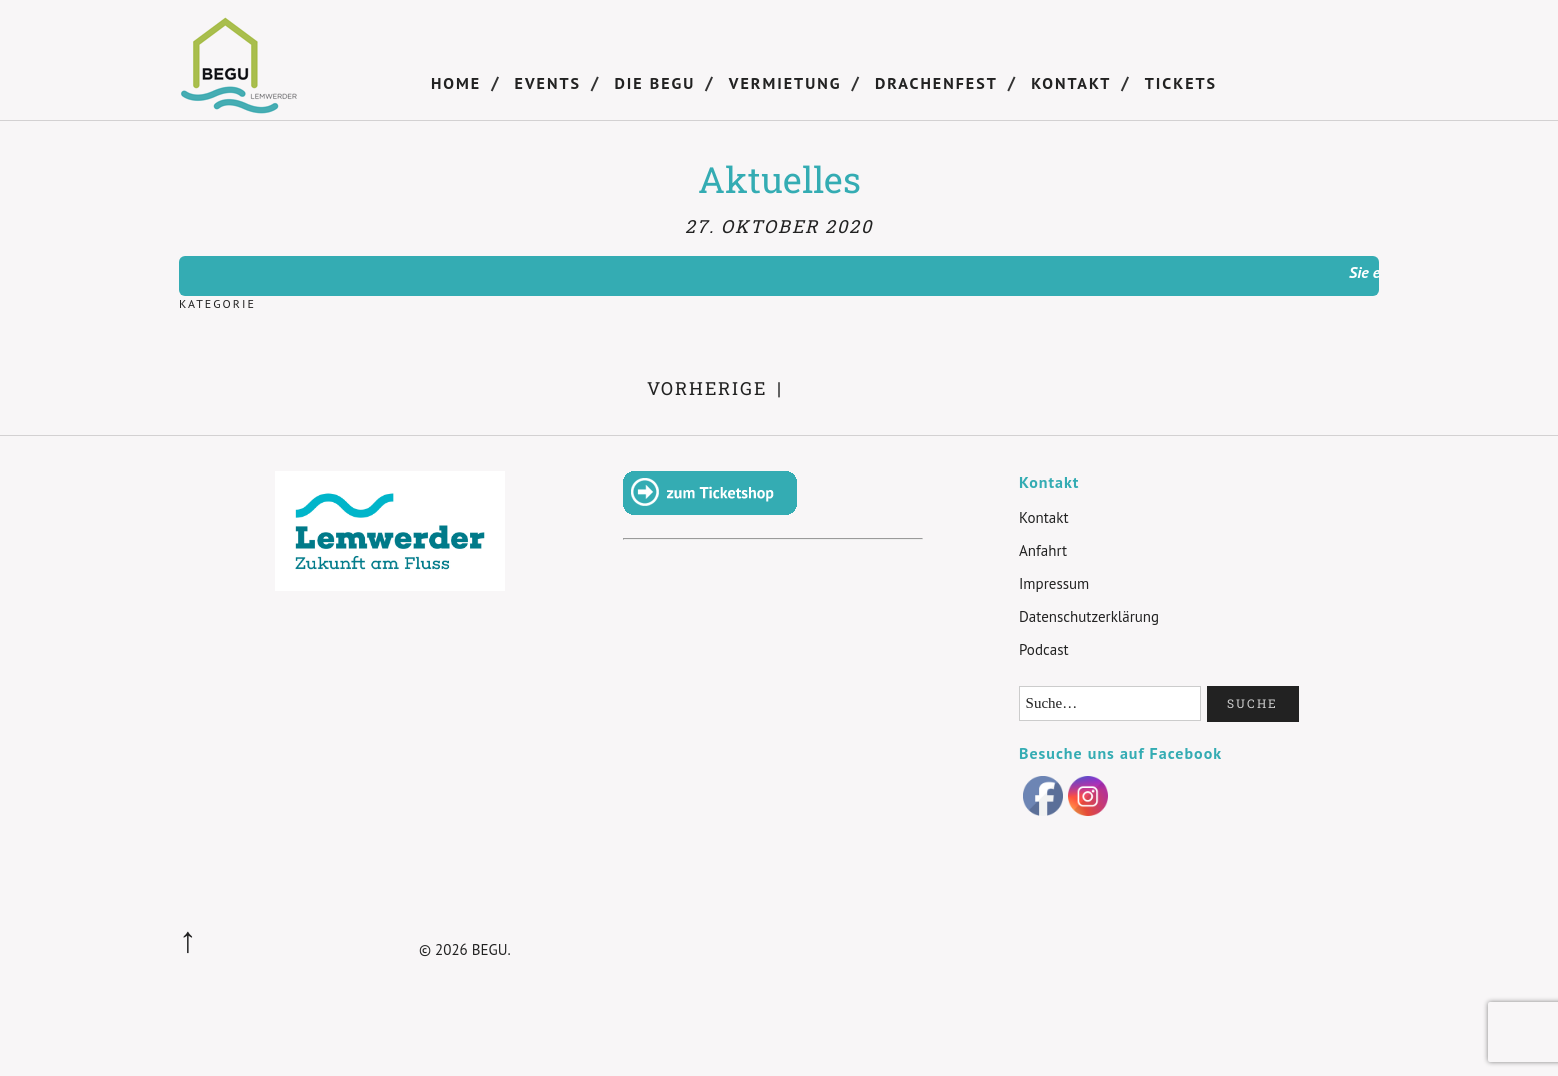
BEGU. (491, 949)
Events (548, 83)
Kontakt (1071, 83)
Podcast (1044, 649)
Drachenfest (936, 83)
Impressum (1054, 583)
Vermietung (785, 83)
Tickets (1181, 83)
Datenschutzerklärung (1089, 616)
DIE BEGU (654, 83)
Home (456, 83)
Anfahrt (1043, 550)
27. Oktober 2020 (779, 226)
